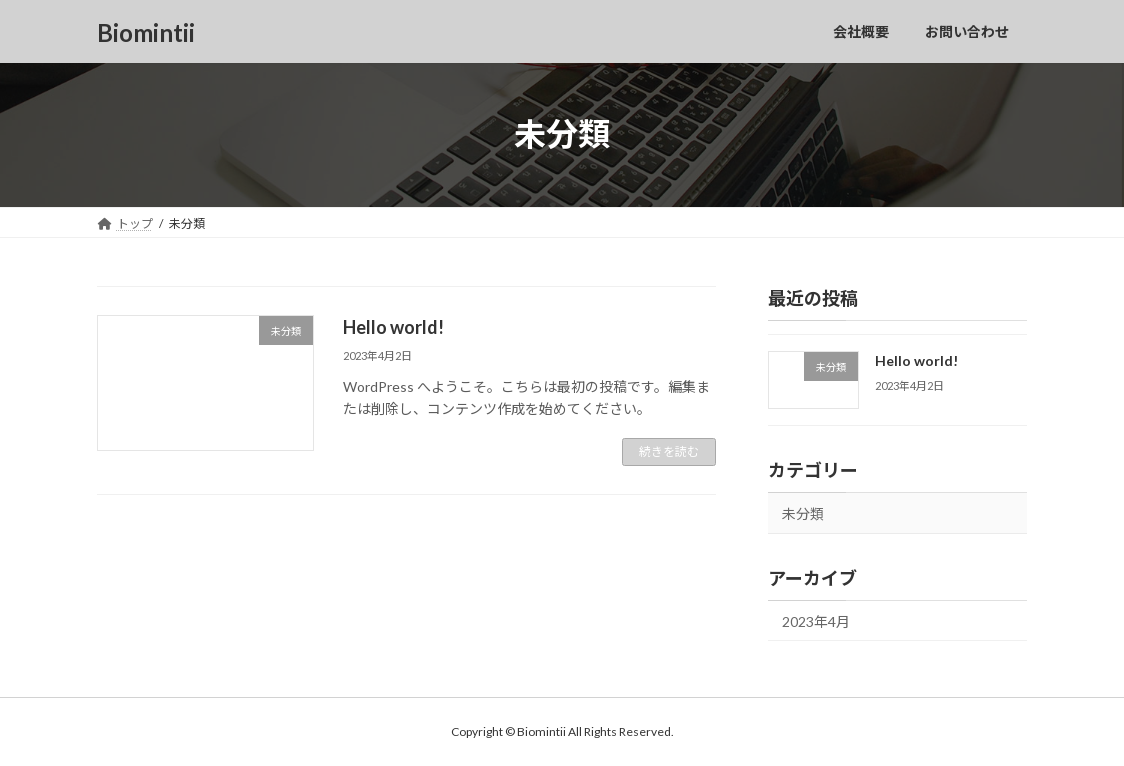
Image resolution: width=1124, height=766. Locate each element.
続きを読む (669, 451)
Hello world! (393, 327)
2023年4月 (816, 620)
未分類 (803, 512)
